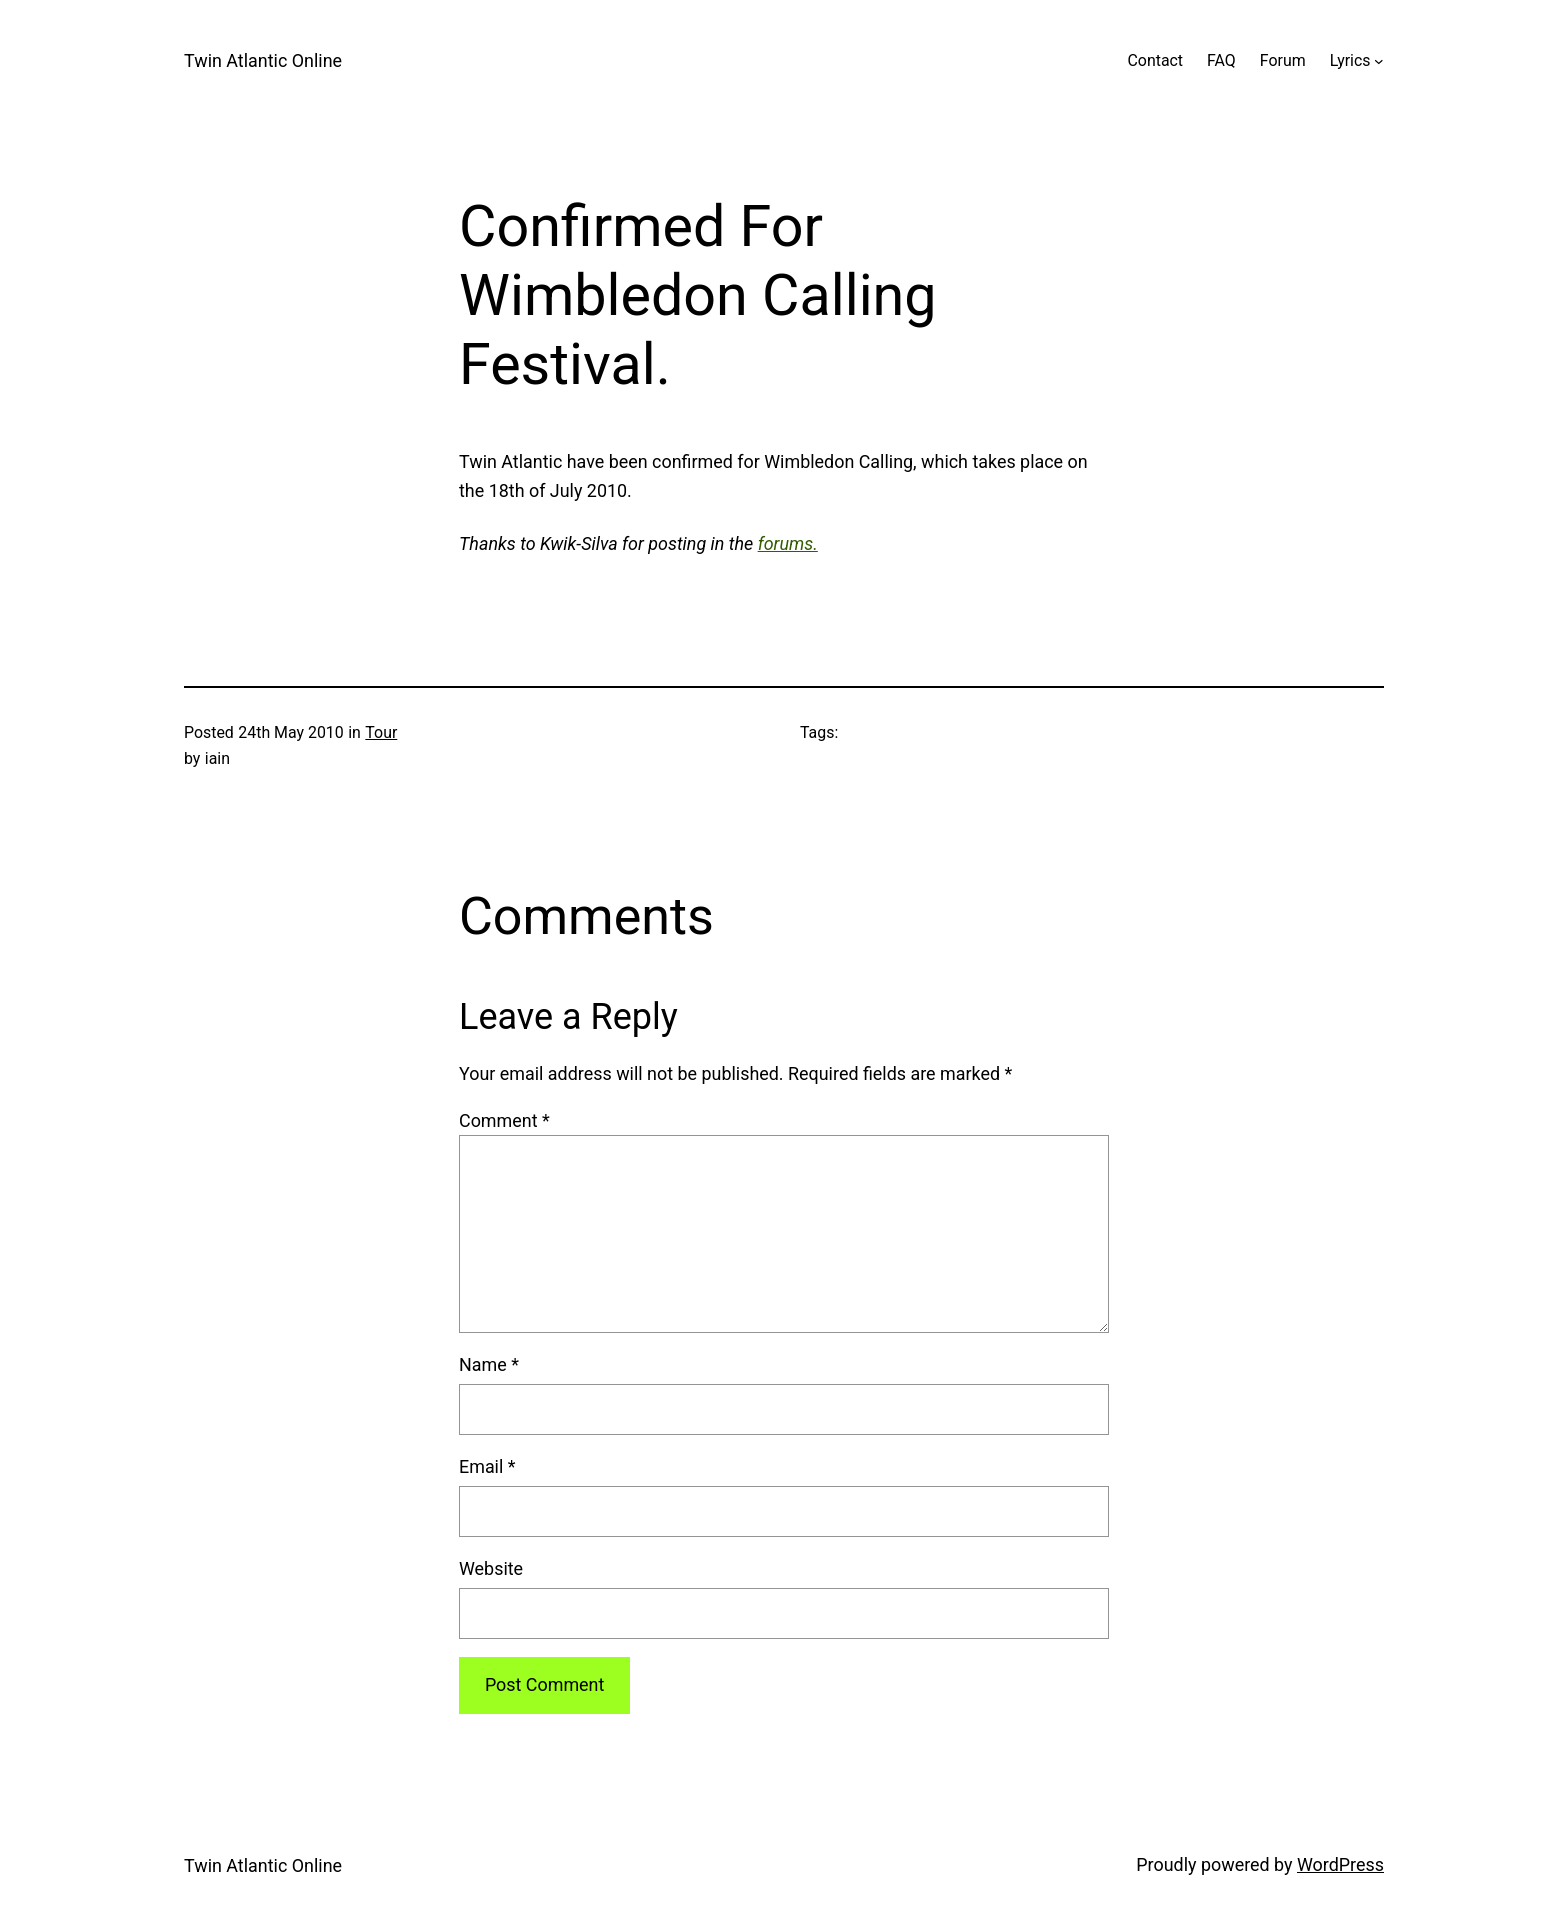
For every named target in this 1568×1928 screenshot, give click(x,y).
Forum (1283, 60)
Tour (381, 732)
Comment (504, 1120)
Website (491, 1568)
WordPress (1340, 1864)
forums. (788, 543)
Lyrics (1350, 60)
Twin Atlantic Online (263, 60)
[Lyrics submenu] (1379, 61)
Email (487, 1466)
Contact (1155, 60)
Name (489, 1364)
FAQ (1221, 60)
